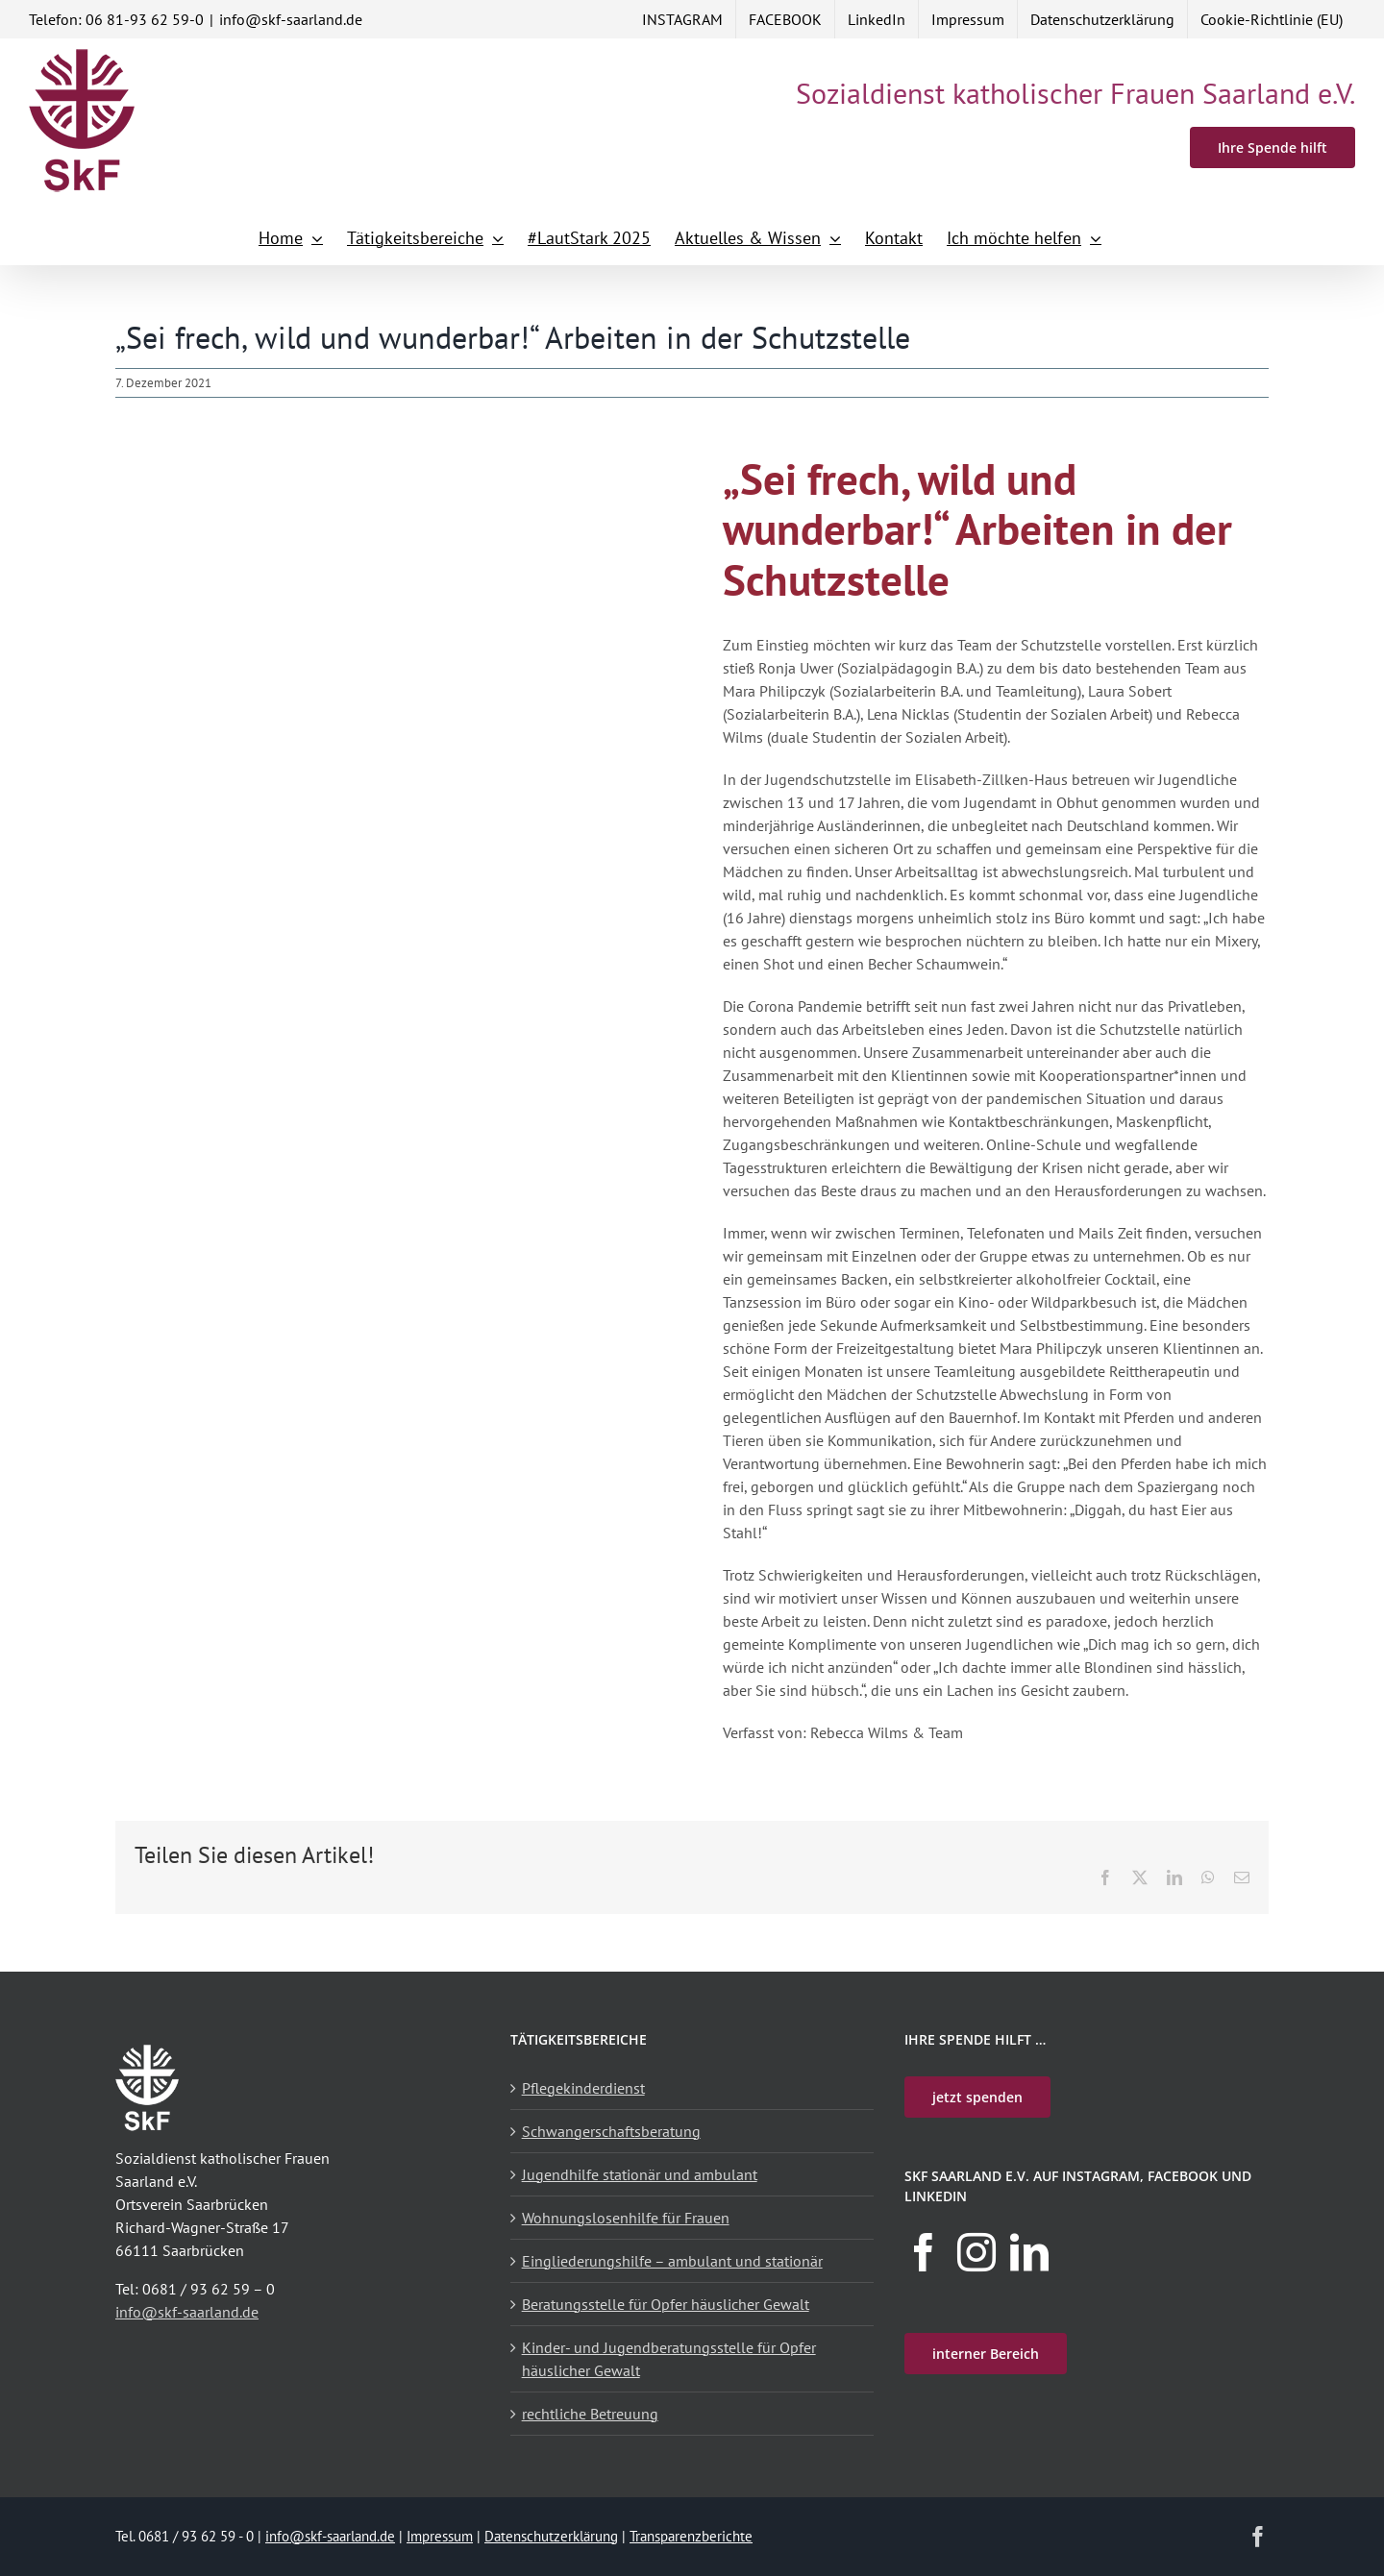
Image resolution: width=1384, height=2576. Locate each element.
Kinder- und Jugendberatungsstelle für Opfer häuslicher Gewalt (669, 2359)
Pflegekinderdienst (583, 2088)
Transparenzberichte (691, 2536)
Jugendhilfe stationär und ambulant (639, 2174)
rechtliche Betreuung (590, 2413)
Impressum (440, 2536)
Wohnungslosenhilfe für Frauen (625, 2217)
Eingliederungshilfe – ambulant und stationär (672, 2260)
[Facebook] (923, 2252)
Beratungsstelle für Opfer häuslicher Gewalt (665, 2304)
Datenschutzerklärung (551, 2536)
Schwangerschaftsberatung (611, 2131)
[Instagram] (976, 2252)
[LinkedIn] (1029, 2252)
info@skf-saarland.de (290, 19)
